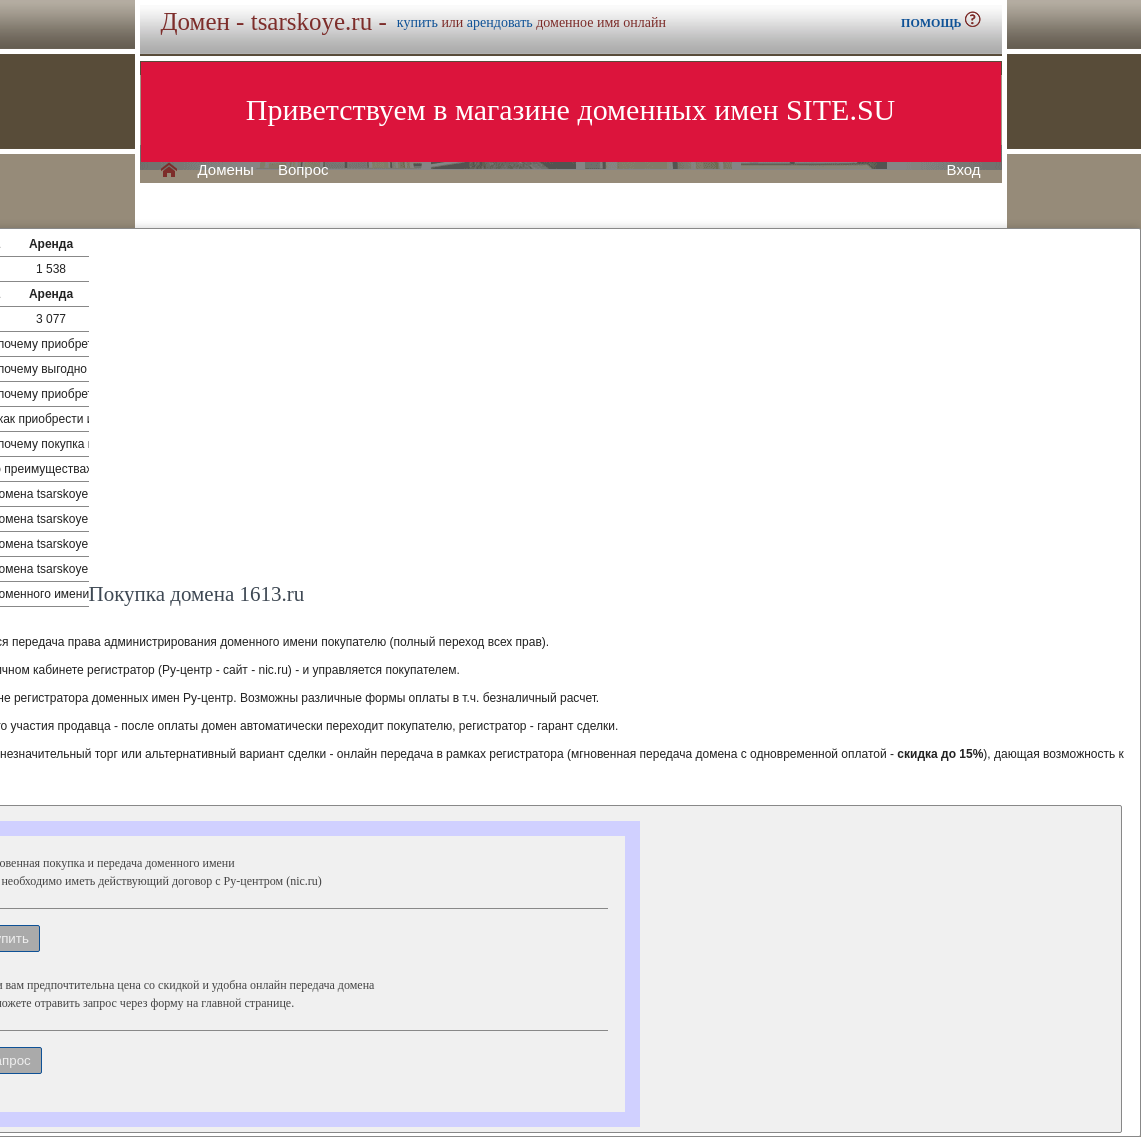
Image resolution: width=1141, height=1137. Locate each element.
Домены (226, 170)
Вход (964, 170)
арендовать (500, 22)
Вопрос (303, 170)
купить (417, 22)
